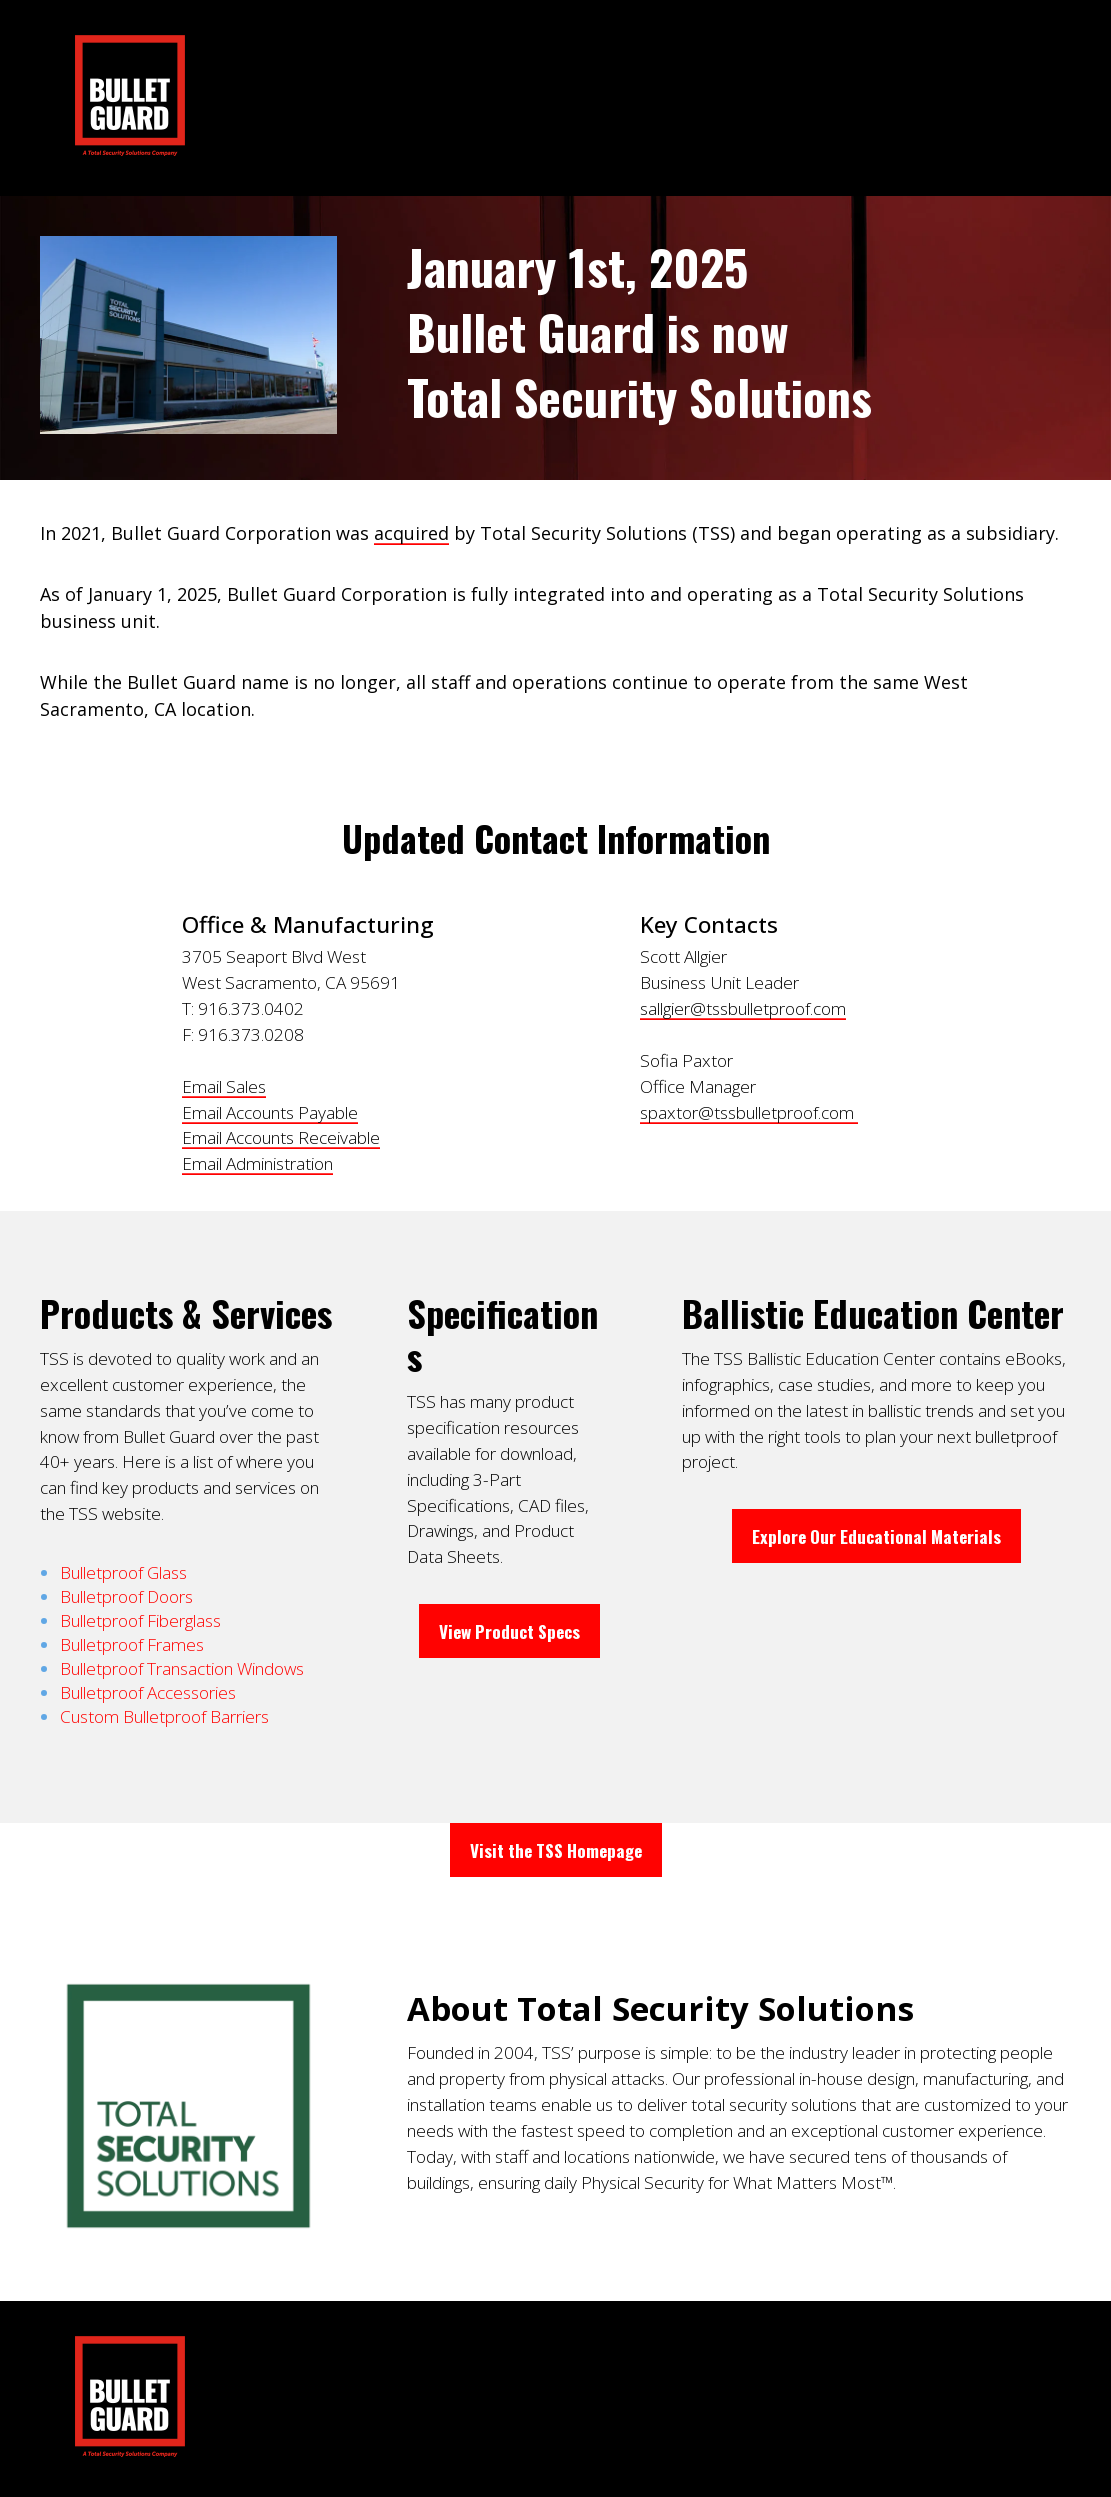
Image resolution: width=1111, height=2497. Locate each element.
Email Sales (224, 1086)
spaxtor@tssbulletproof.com (749, 1112)
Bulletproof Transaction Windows (182, 1668)
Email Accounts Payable (270, 1112)
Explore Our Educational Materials (876, 1536)
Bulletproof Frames (132, 1644)
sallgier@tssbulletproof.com (743, 1008)
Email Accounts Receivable (281, 1137)
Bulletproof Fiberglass (140, 1620)
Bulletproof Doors (126, 1596)
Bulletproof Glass (123, 1572)
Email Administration (257, 1163)
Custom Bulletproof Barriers (164, 1716)
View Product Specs (509, 1631)
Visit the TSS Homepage (556, 1850)
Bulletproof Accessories (148, 1692)
